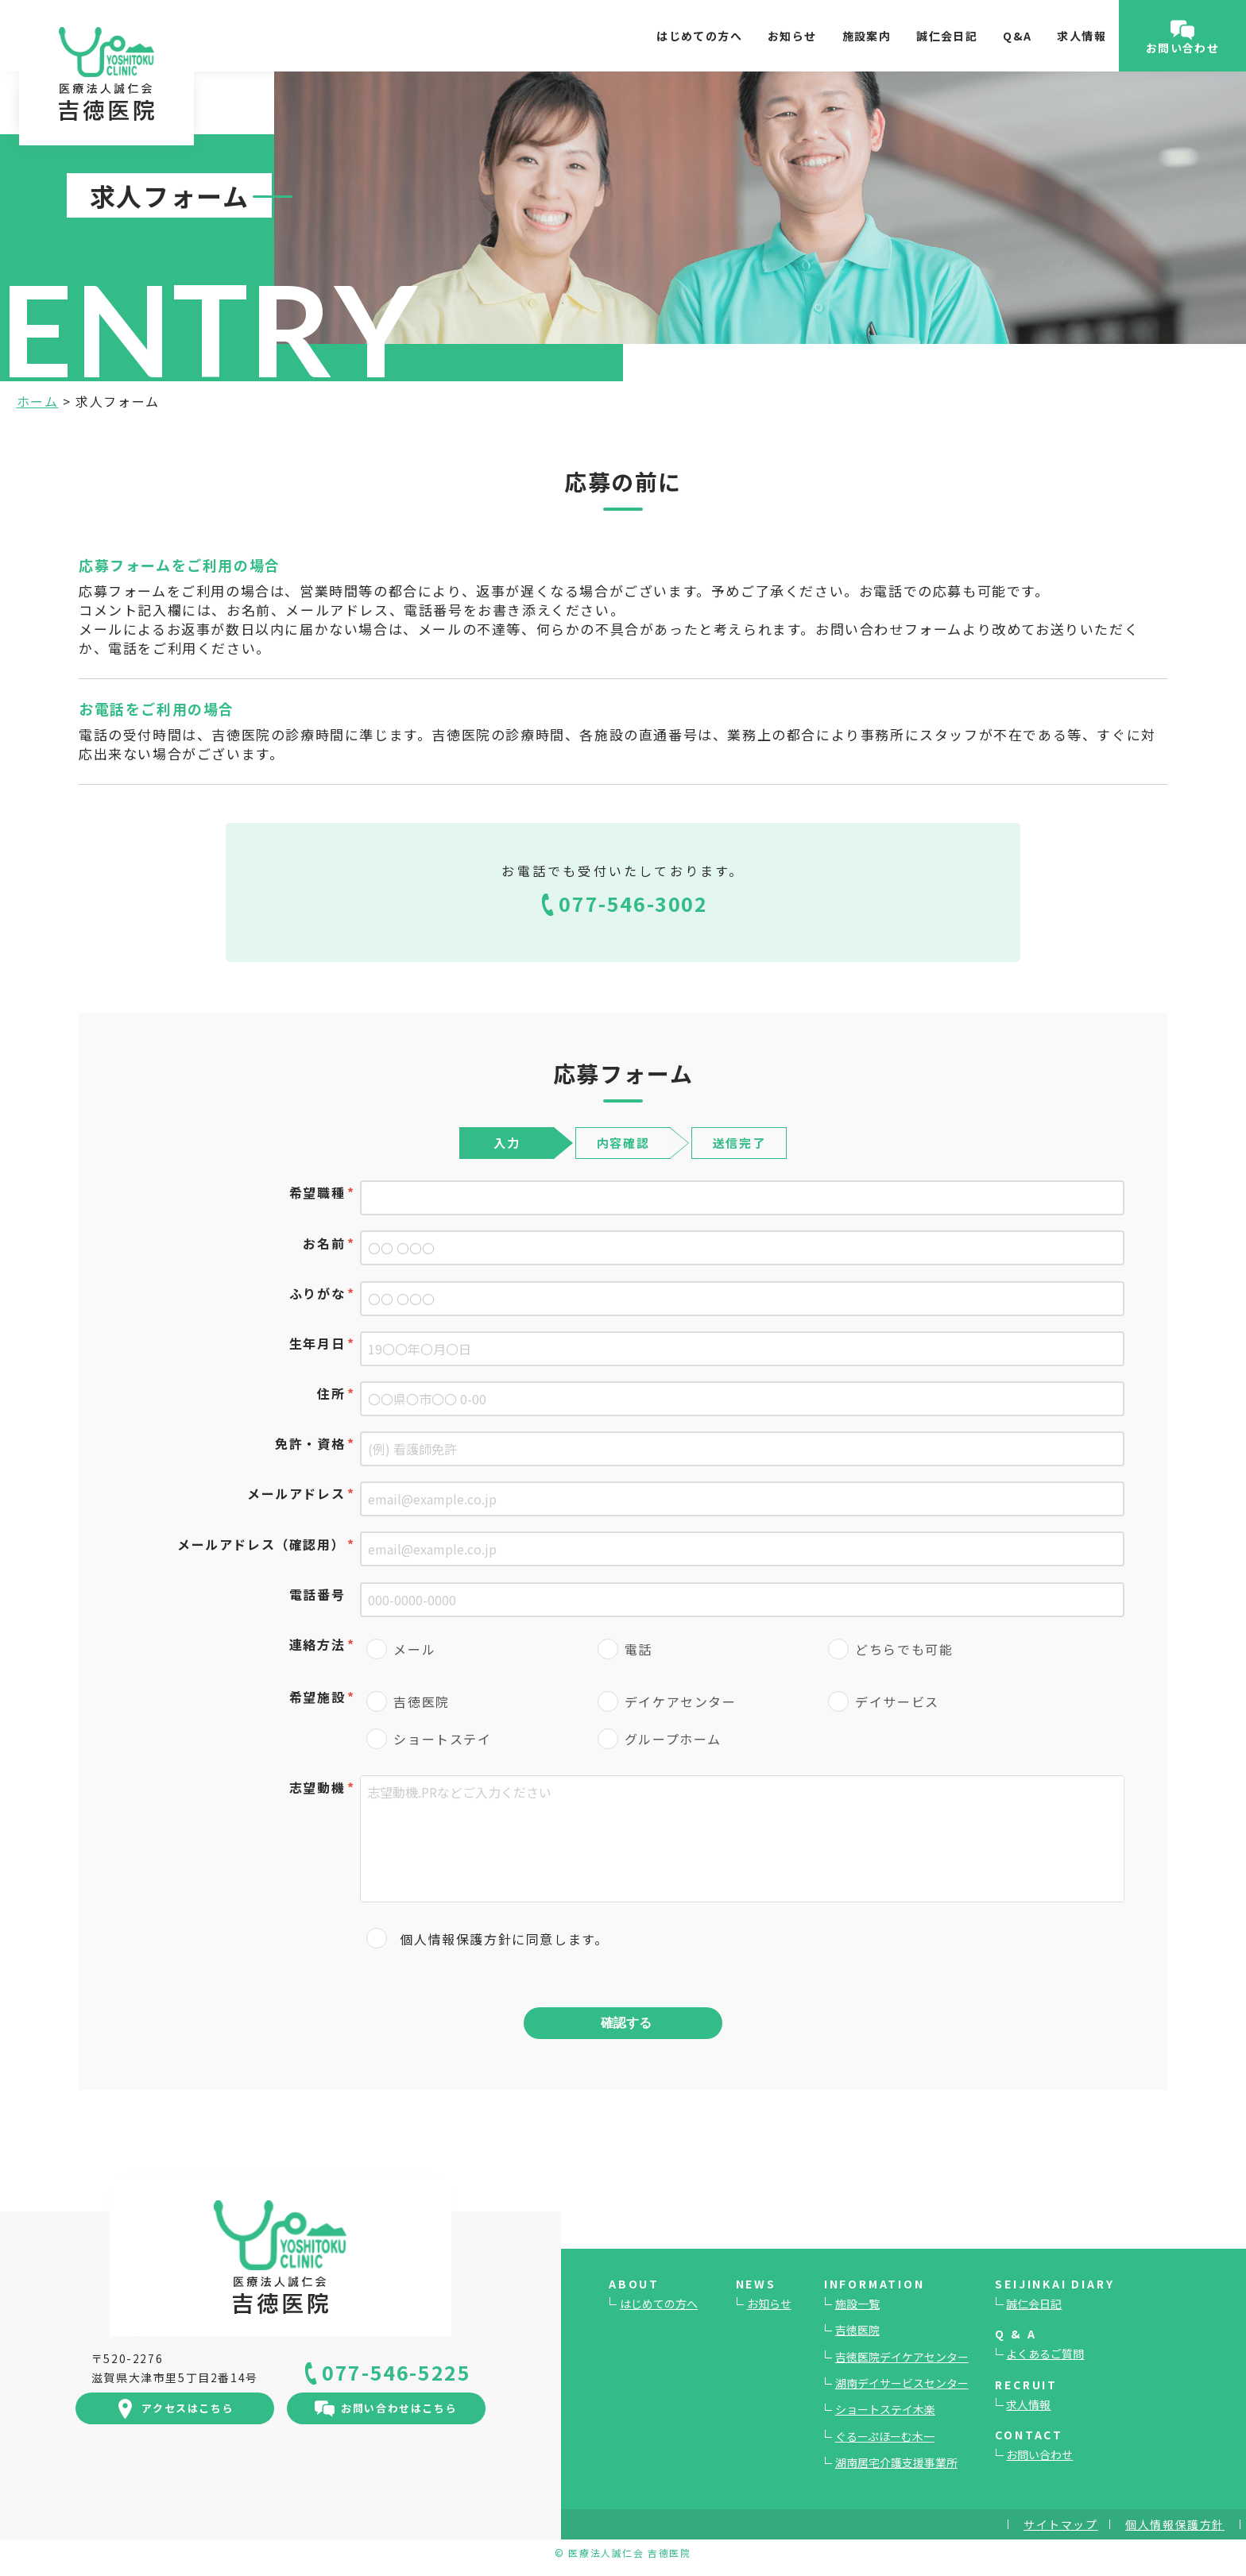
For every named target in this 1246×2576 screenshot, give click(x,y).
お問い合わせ (1039, 2454)
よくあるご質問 (1045, 2354)
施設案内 (867, 36)
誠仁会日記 (946, 36)
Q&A (1017, 36)
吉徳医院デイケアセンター (902, 2357)
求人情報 (1081, 36)
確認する (626, 2022)
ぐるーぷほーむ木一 (884, 2436)
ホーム (38, 401)
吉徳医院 (857, 2330)
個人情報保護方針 (456, 1938)
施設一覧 (857, 2303)
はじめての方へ (699, 36)
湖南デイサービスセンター (902, 2383)
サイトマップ (1060, 2524)
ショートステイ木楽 (885, 2409)
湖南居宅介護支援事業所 (896, 2462)
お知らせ (792, 36)
